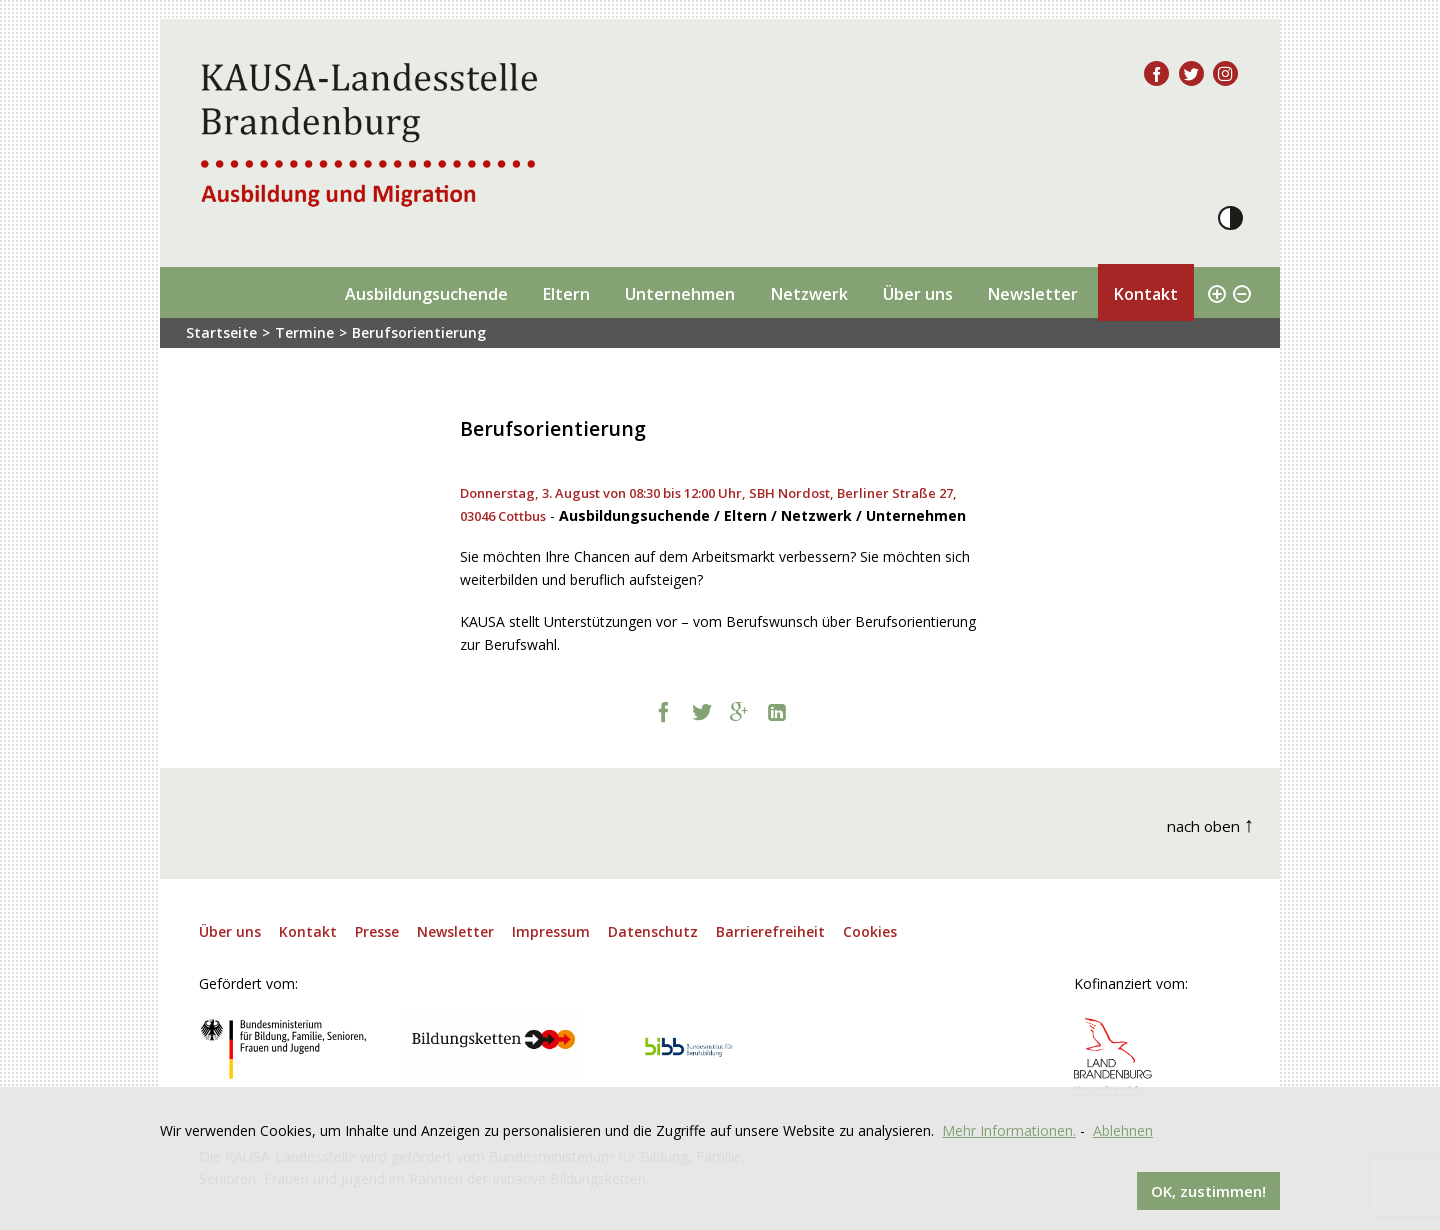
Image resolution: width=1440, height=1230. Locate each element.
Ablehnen (1123, 1130)
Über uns (918, 294)
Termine (304, 332)
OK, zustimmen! (1208, 1191)
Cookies (870, 931)
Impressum (551, 931)
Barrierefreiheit (770, 931)
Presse (377, 931)
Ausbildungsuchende (426, 294)
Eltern (566, 294)
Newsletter (1032, 294)
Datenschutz (653, 931)
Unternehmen (680, 294)
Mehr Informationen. (1009, 1130)
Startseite (221, 332)
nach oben (1211, 823)
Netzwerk (809, 294)
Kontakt (1145, 294)
